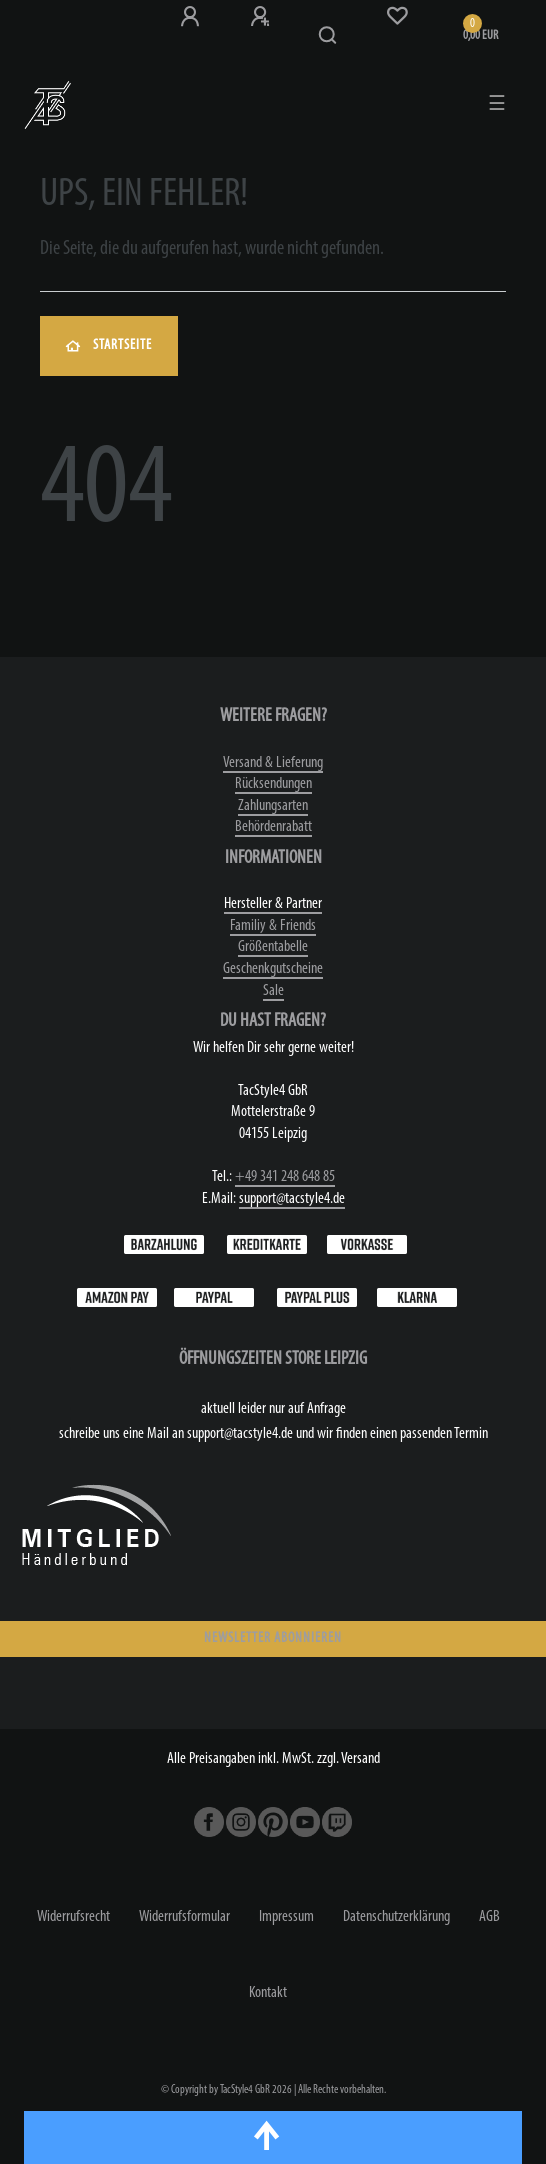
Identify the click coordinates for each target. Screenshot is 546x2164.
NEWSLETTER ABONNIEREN (273, 1638)
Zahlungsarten (273, 806)
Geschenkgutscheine (273, 969)
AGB (489, 1917)
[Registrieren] (260, 17)
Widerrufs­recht (73, 1917)
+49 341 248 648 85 (285, 1177)
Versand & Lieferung (273, 763)
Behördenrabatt (273, 827)
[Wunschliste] (397, 16)
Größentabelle (273, 947)
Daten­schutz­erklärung (396, 1917)
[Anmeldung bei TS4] (190, 17)
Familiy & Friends (273, 926)
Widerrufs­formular (184, 1917)
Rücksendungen (273, 784)
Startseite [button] (109, 346)
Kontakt (268, 1993)
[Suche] (328, 36)
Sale (273, 991)
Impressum (286, 1917)
